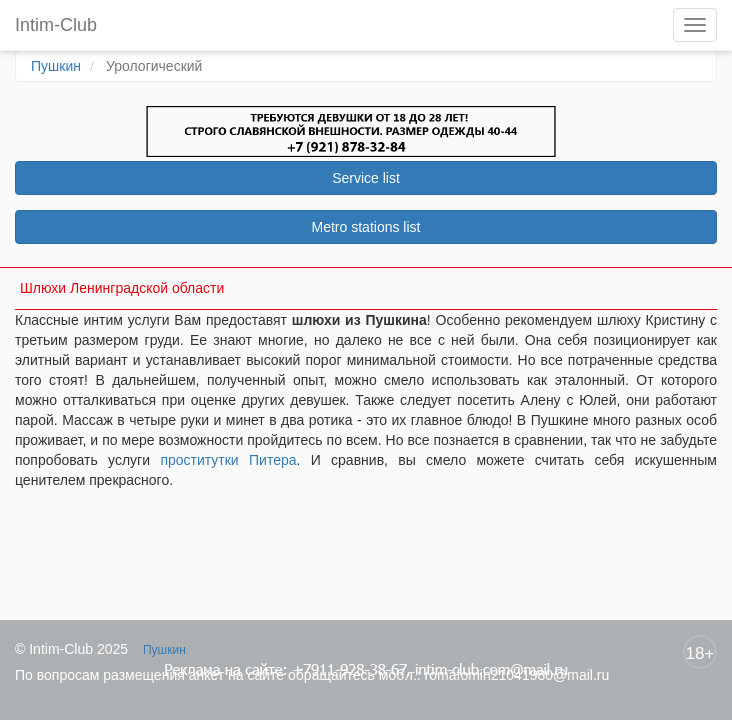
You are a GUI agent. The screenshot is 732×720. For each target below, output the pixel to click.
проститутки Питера (228, 460)
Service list (366, 178)
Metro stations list (366, 227)
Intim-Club (56, 25)
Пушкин (56, 66)
